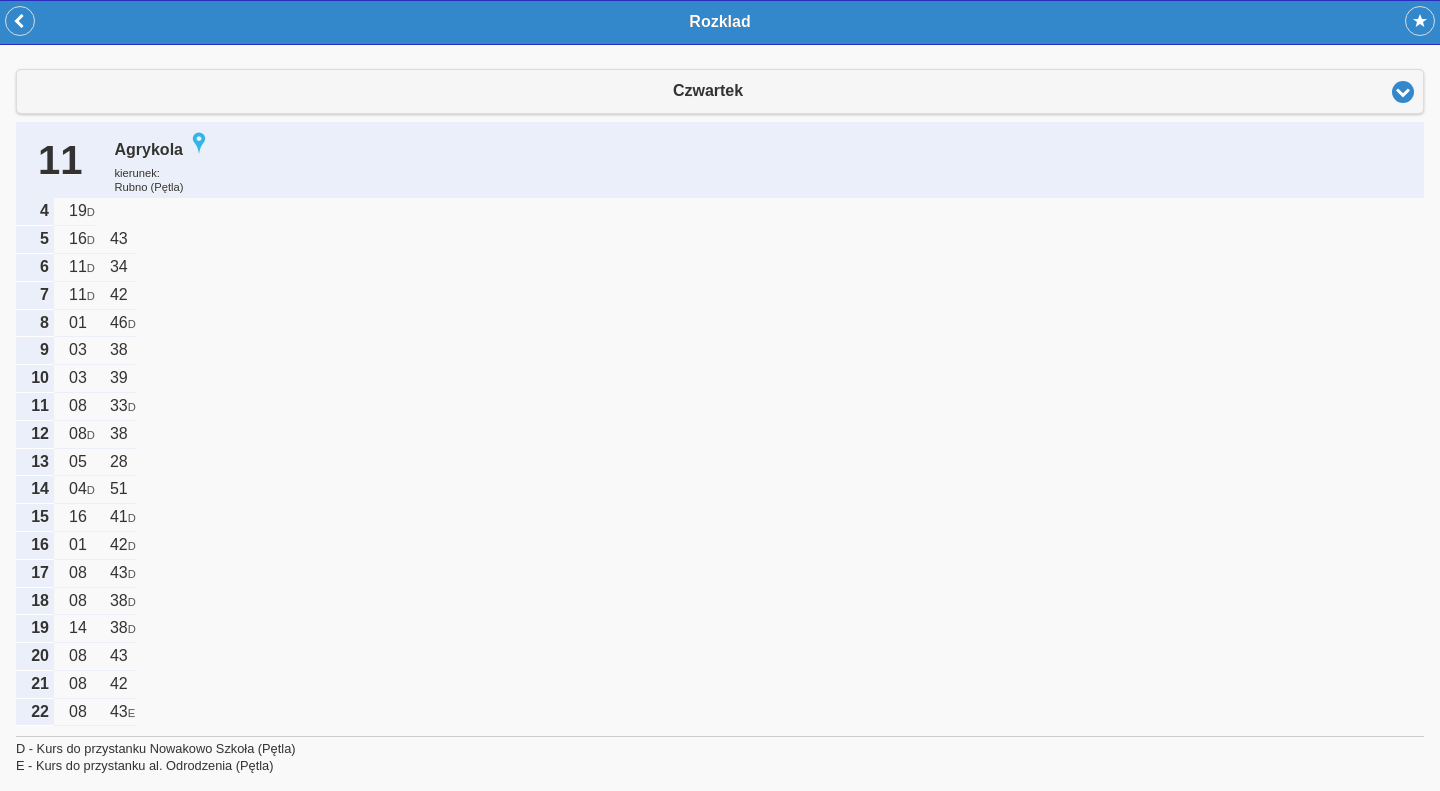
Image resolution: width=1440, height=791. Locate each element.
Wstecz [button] (20, 21)
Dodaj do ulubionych (1420, 21)
